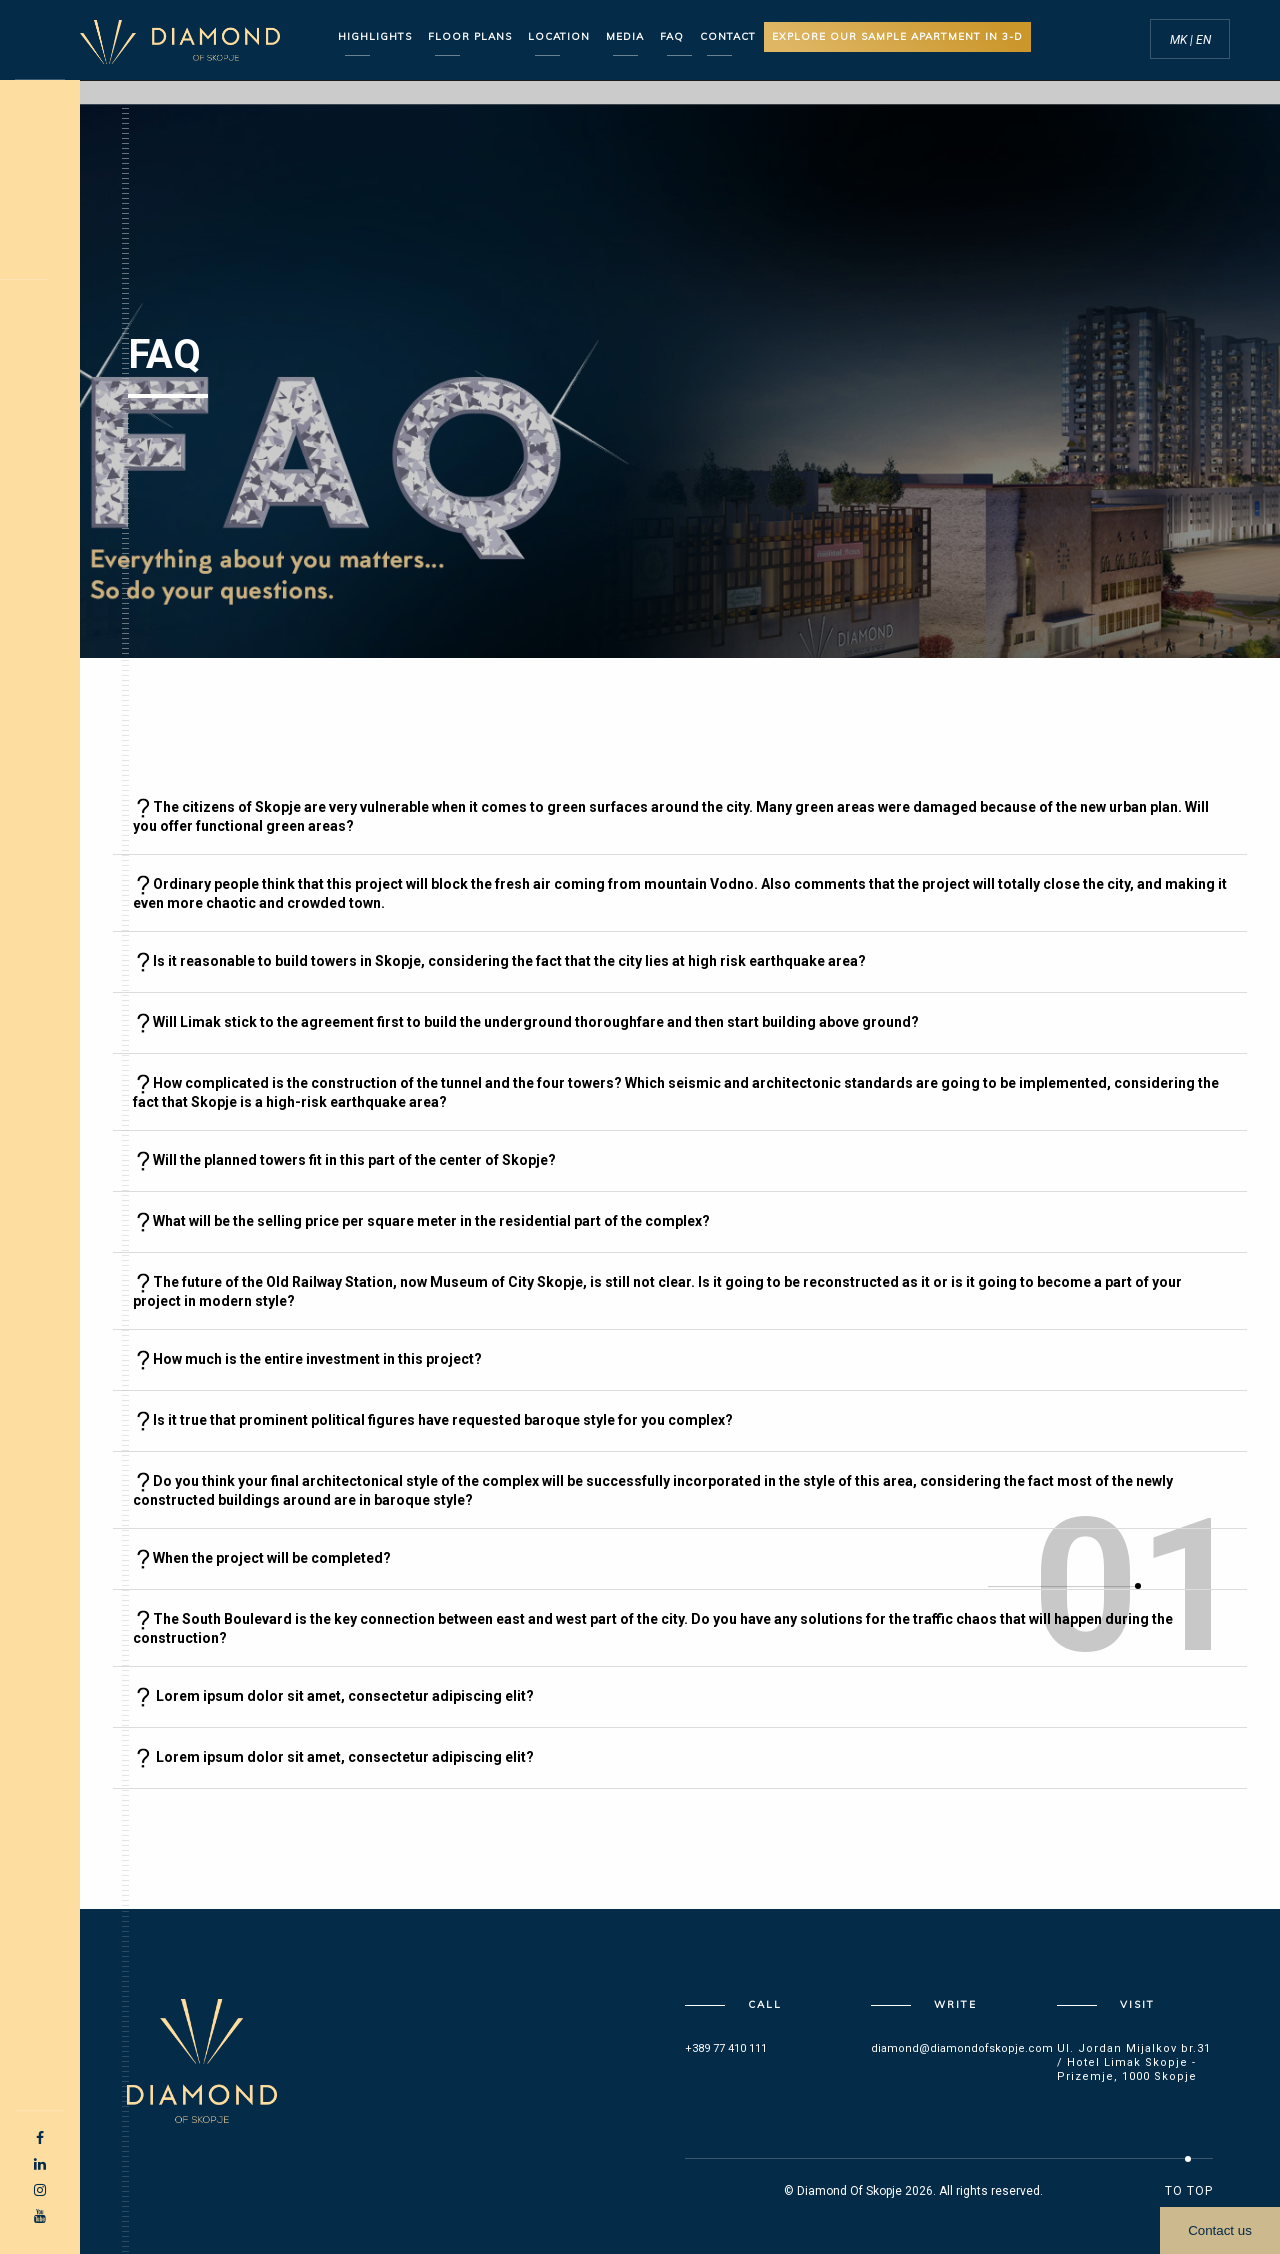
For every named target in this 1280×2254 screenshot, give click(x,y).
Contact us (1220, 2230)
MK (1180, 40)
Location (559, 36)
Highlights (375, 36)
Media (625, 36)
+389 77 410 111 (726, 2048)
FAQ (672, 36)
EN (1203, 40)
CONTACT (728, 36)
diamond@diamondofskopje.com (962, 2048)
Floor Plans (470, 36)
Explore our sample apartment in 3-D (897, 36)
